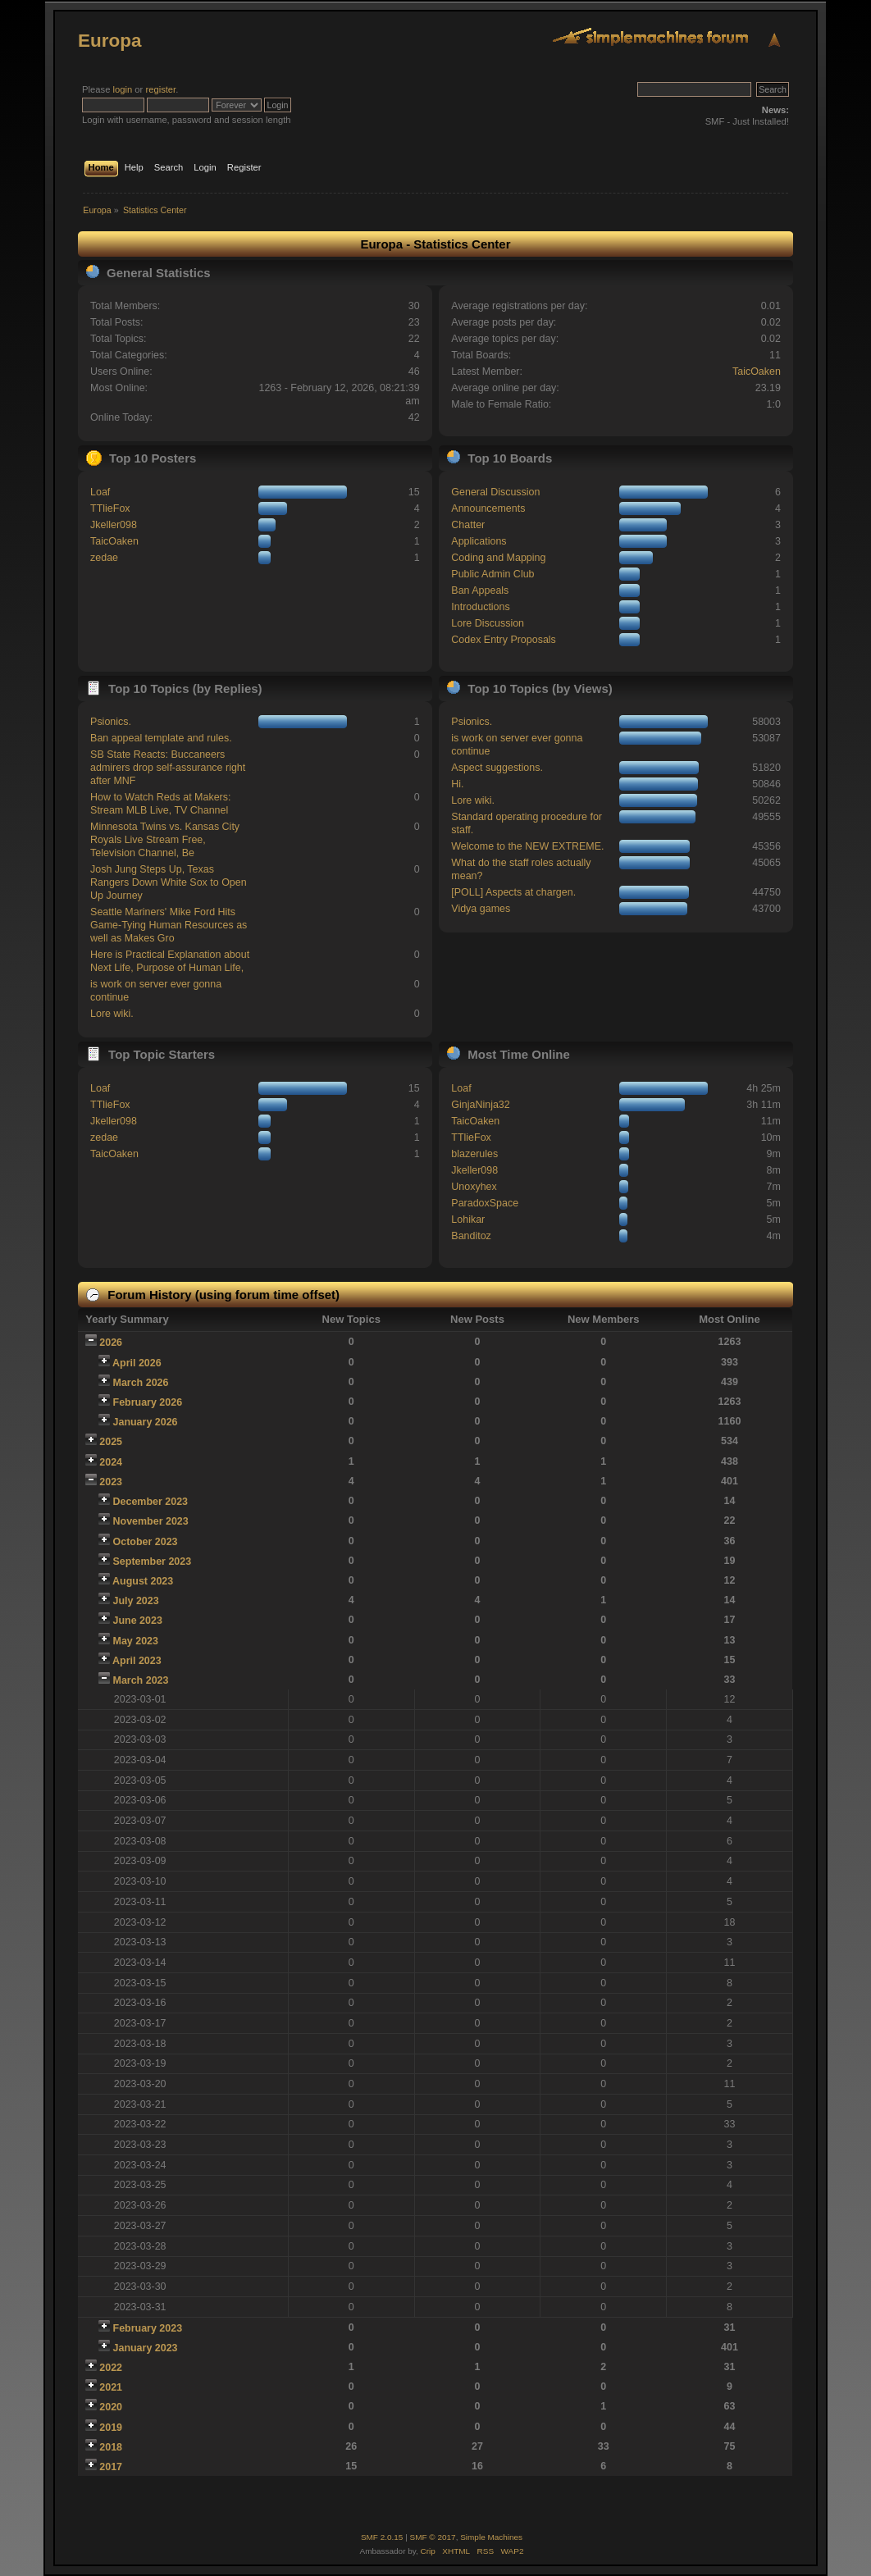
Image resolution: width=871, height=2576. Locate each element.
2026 (110, 1342)
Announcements (488, 508)
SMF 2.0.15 (382, 2537)
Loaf (100, 492)
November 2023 (151, 1521)
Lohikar (468, 1219)
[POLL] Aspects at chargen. (513, 892)
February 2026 (148, 1402)
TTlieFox (110, 508)
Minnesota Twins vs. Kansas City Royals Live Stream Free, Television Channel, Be (164, 840)
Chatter (468, 525)
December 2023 (151, 1501)
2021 (110, 2387)
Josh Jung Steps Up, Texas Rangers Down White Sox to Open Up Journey (168, 882)
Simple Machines (491, 2537)
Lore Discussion (487, 623)
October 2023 (145, 1542)
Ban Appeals (479, 590)
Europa (109, 40)
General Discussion (495, 492)
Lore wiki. (112, 1013)
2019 (110, 2427)
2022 (110, 2367)
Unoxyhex (473, 1186)
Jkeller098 (113, 525)
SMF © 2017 (433, 2537)
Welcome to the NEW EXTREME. (527, 846)
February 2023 (148, 2328)
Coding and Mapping (498, 557)
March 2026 (141, 1382)
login (123, 89)
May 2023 (135, 1641)
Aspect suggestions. (497, 767)
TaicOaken (756, 371)
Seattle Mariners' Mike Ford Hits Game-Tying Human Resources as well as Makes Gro (168, 925)
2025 (110, 1442)
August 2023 (142, 1581)
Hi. (457, 784)
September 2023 (152, 1561)
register (160, 89)
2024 (110, 1462)
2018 (110, 2447)
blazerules (474, 1154)
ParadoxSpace (484, 1203)
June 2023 (137, 1620)
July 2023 (136, 1601)
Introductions (480, 607)
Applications (478, 541)
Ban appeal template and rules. (161, 738)
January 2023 (145, 2348)
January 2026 (145, 1422)
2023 (110, 1482)
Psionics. (110, 721)
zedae (104, 557)
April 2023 (137, 1660)
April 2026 (137, 1363)
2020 (110, 2407)
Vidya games (480, 908)
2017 (110, 2467)
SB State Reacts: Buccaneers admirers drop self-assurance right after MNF (167, 767)
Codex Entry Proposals (503, 639)
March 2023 (141, 1680)
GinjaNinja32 (480, 1104)
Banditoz (471, 1236)
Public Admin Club (492, 574)
